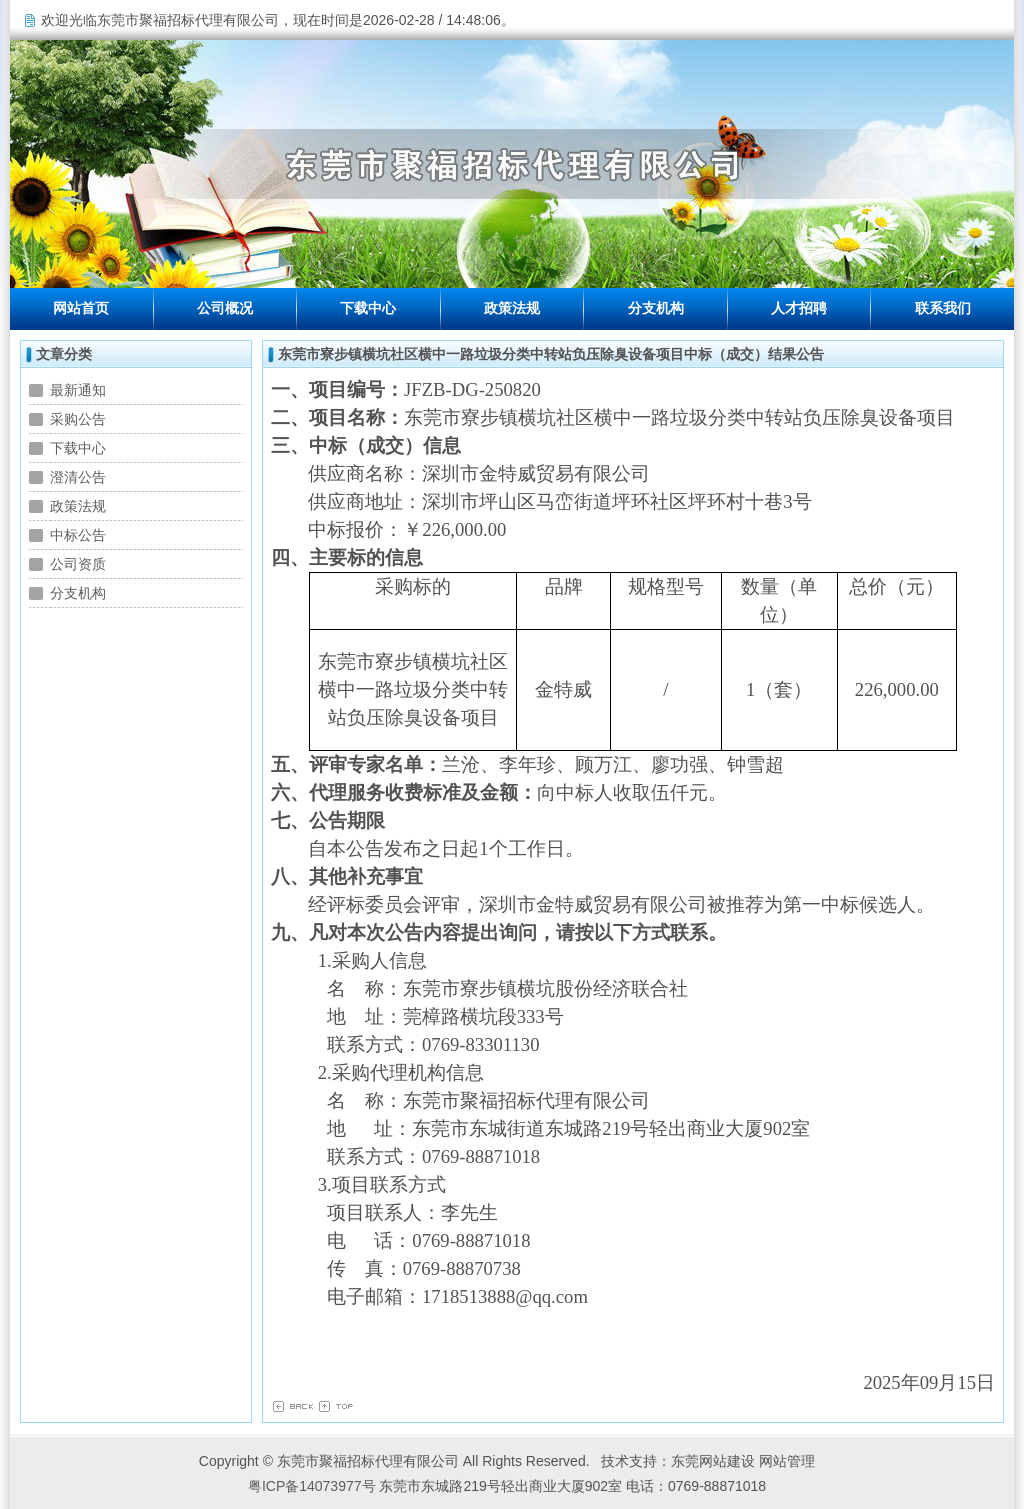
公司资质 (78, 564)
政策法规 (512, 308)
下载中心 (368, 308)
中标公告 (78, 535)
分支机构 (656, 308)
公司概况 (225, 308)
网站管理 (787, 1461)
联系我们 (943, 308)
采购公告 (78, 419)
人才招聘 (799, 308)
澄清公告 (78, 477)
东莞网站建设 (713, 1461)
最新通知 (78, 390)
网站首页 (81, 308)
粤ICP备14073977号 (312, 1486)
